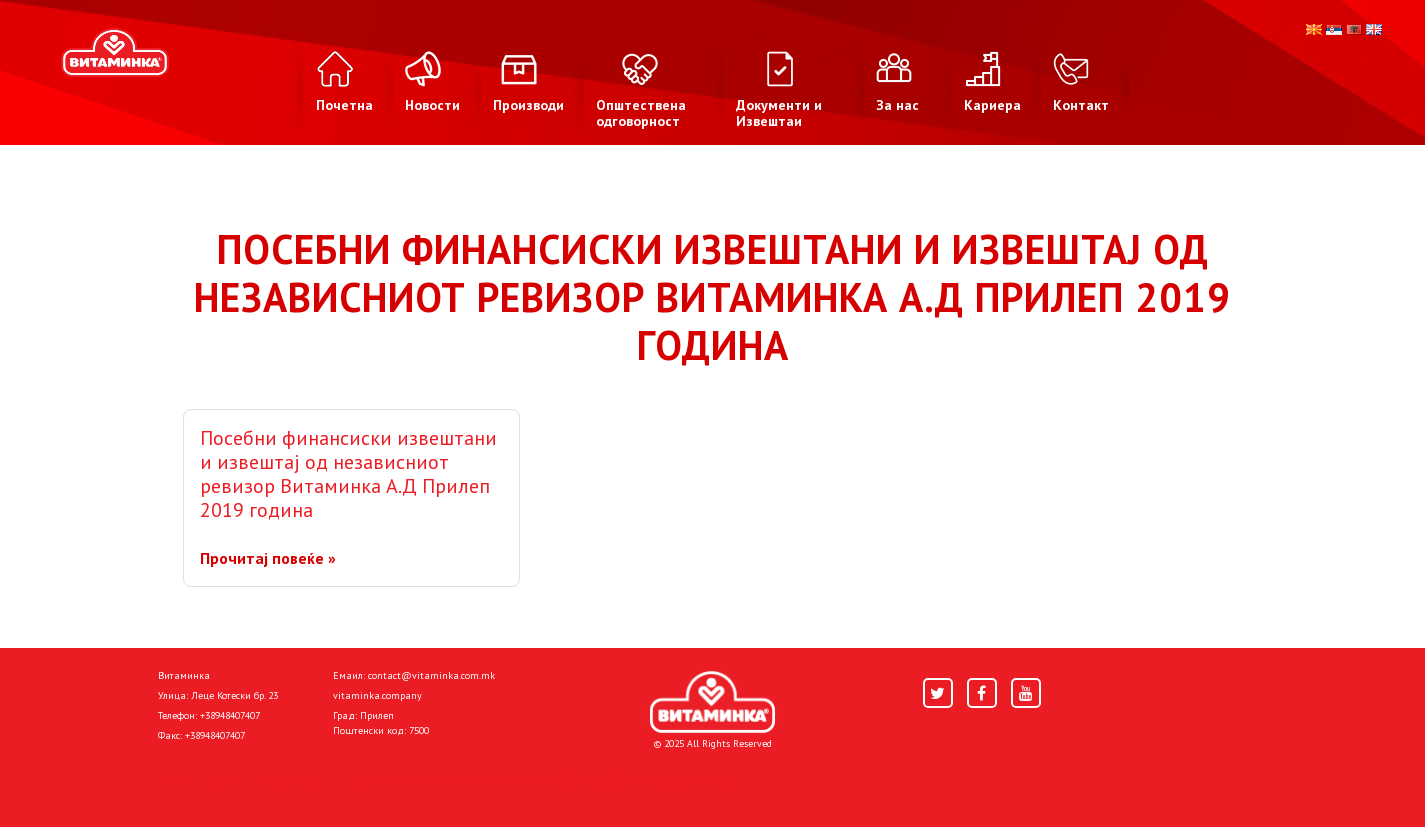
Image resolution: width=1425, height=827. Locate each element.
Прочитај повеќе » (268, 558)
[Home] (712, 702)
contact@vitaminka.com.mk (431, 675)
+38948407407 (230, 715)
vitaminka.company (377, 695)
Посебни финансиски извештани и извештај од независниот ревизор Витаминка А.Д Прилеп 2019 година (348, 474)
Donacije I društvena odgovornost (632, 779)
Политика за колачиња (423, 779)
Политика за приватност (243, 779)
